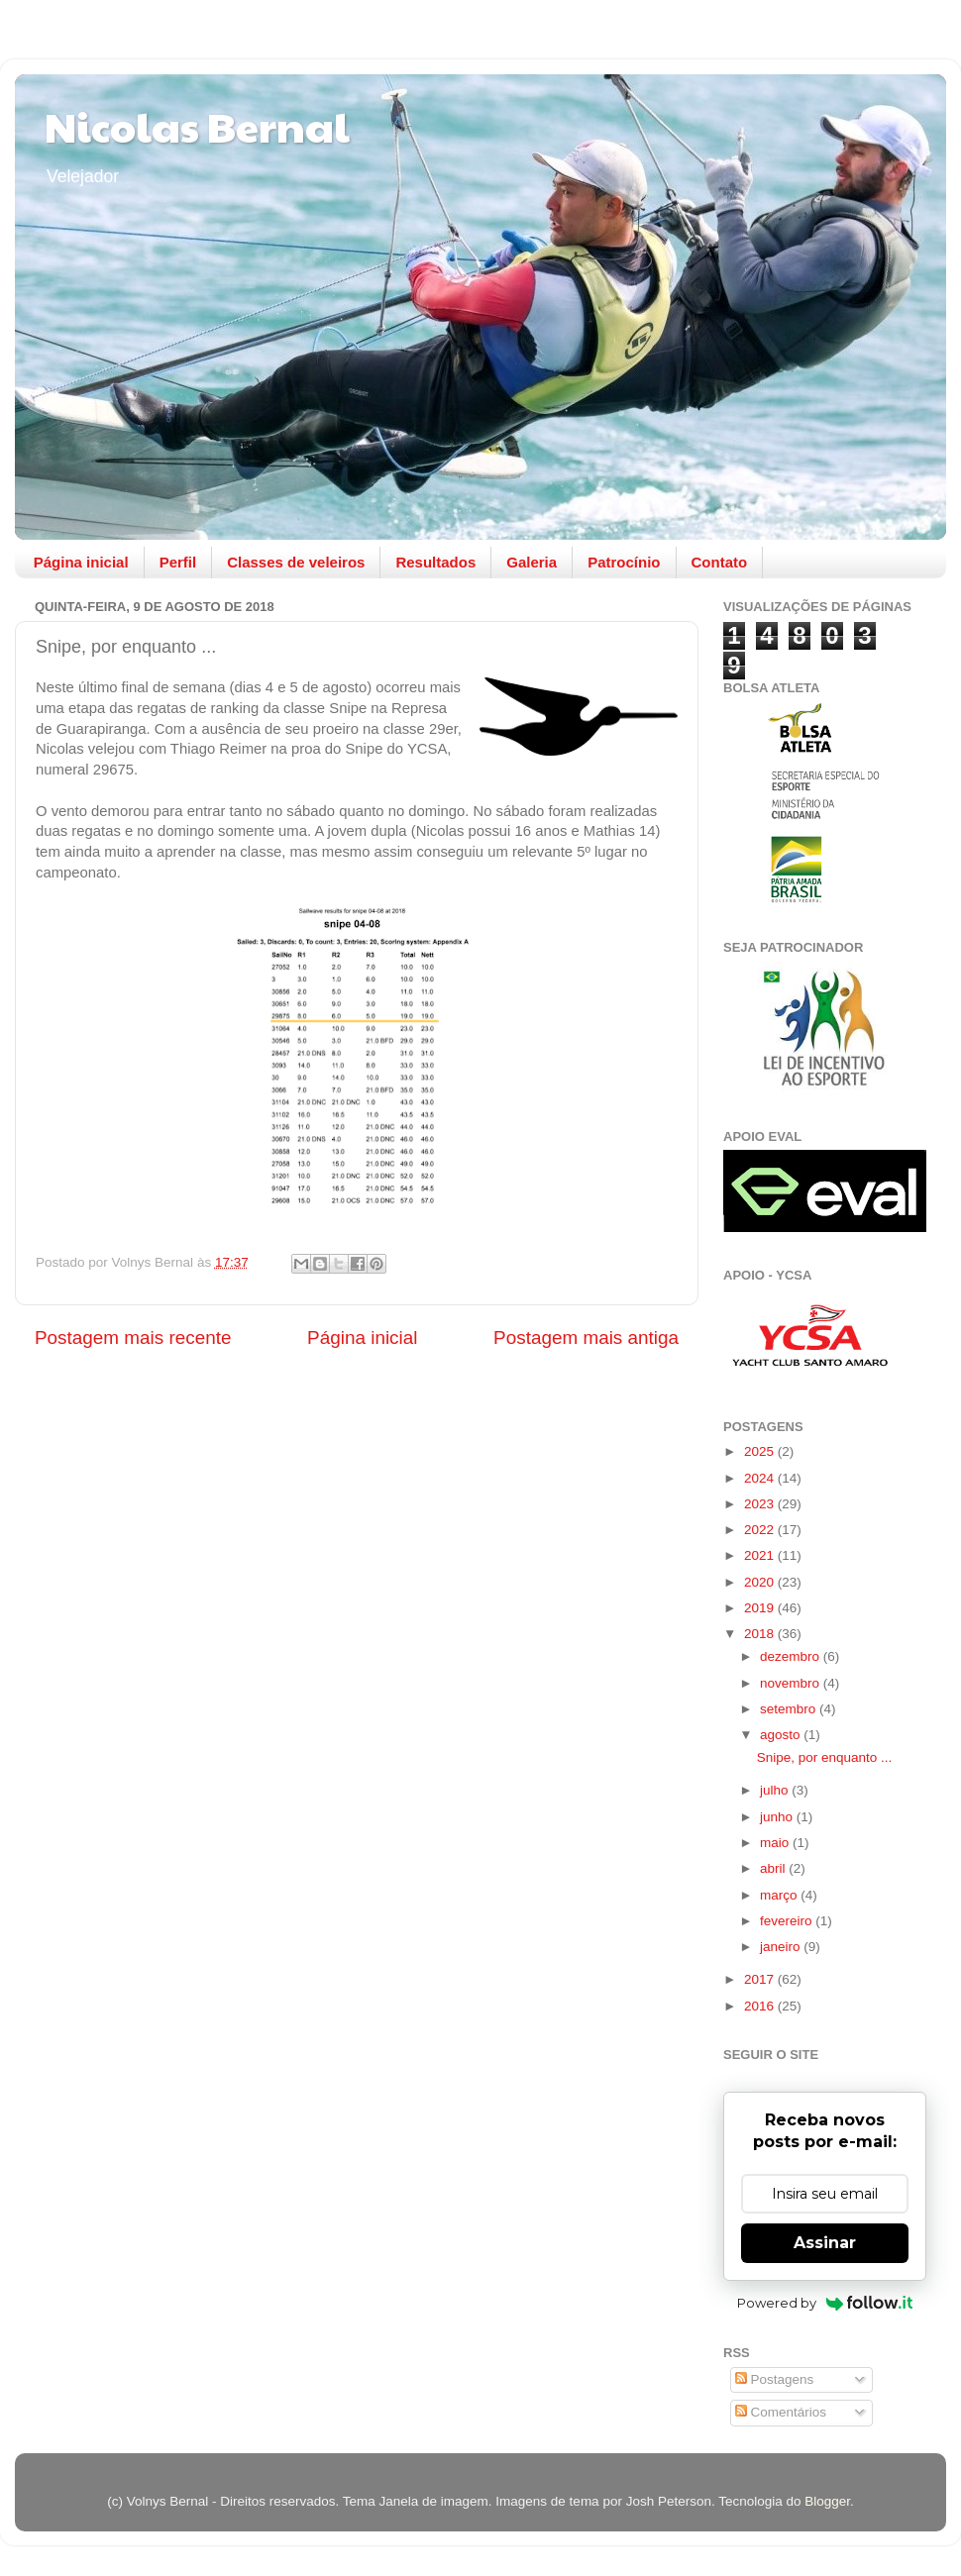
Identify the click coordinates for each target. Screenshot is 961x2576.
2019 (761, 1607)
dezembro (791, 1656)
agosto (781, 1734)
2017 (761, 1979)
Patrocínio (623, 562)
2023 (761, 1503)
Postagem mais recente (133, 1337)
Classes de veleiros (296, 562)
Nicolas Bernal (197, 125)
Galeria (531, 562)
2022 (761, 1529)
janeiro (781, 1946)
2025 (761, 1451)
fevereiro (787, 1920)
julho (776, 1790)
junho (778, 1816)
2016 (761, 2006)
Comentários (780, 2412)
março (780, 1895)
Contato (720, 562)
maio (776, 1842)
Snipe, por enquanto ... (825, 1757)
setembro (789, 1708)
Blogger (827, 2501)
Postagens (774, 2379)
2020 (761, 1582)
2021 (761, 1555)
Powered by (824, 2303)
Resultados (435, 562)
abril (774, 1868)
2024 (761, 1478)
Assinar (825, 2242)
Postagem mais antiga (586, 1337)
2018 (761, 1633)
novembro (791, 1683)
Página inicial (81, 562)
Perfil (178, 562)
